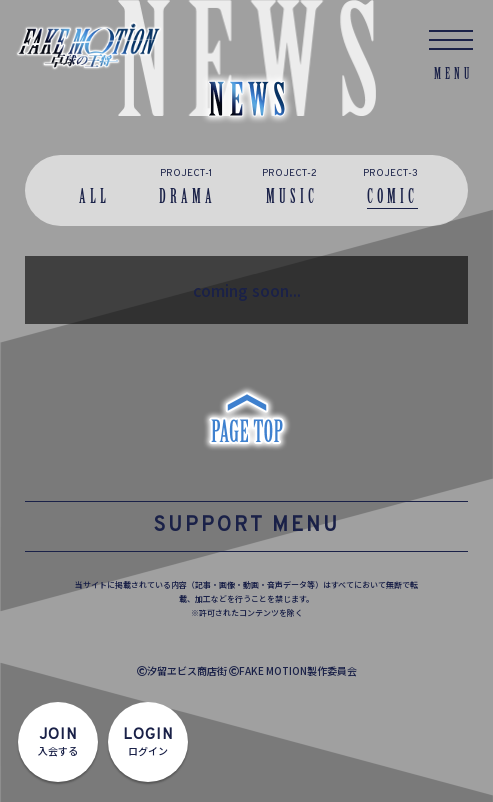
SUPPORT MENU (246, 526)
